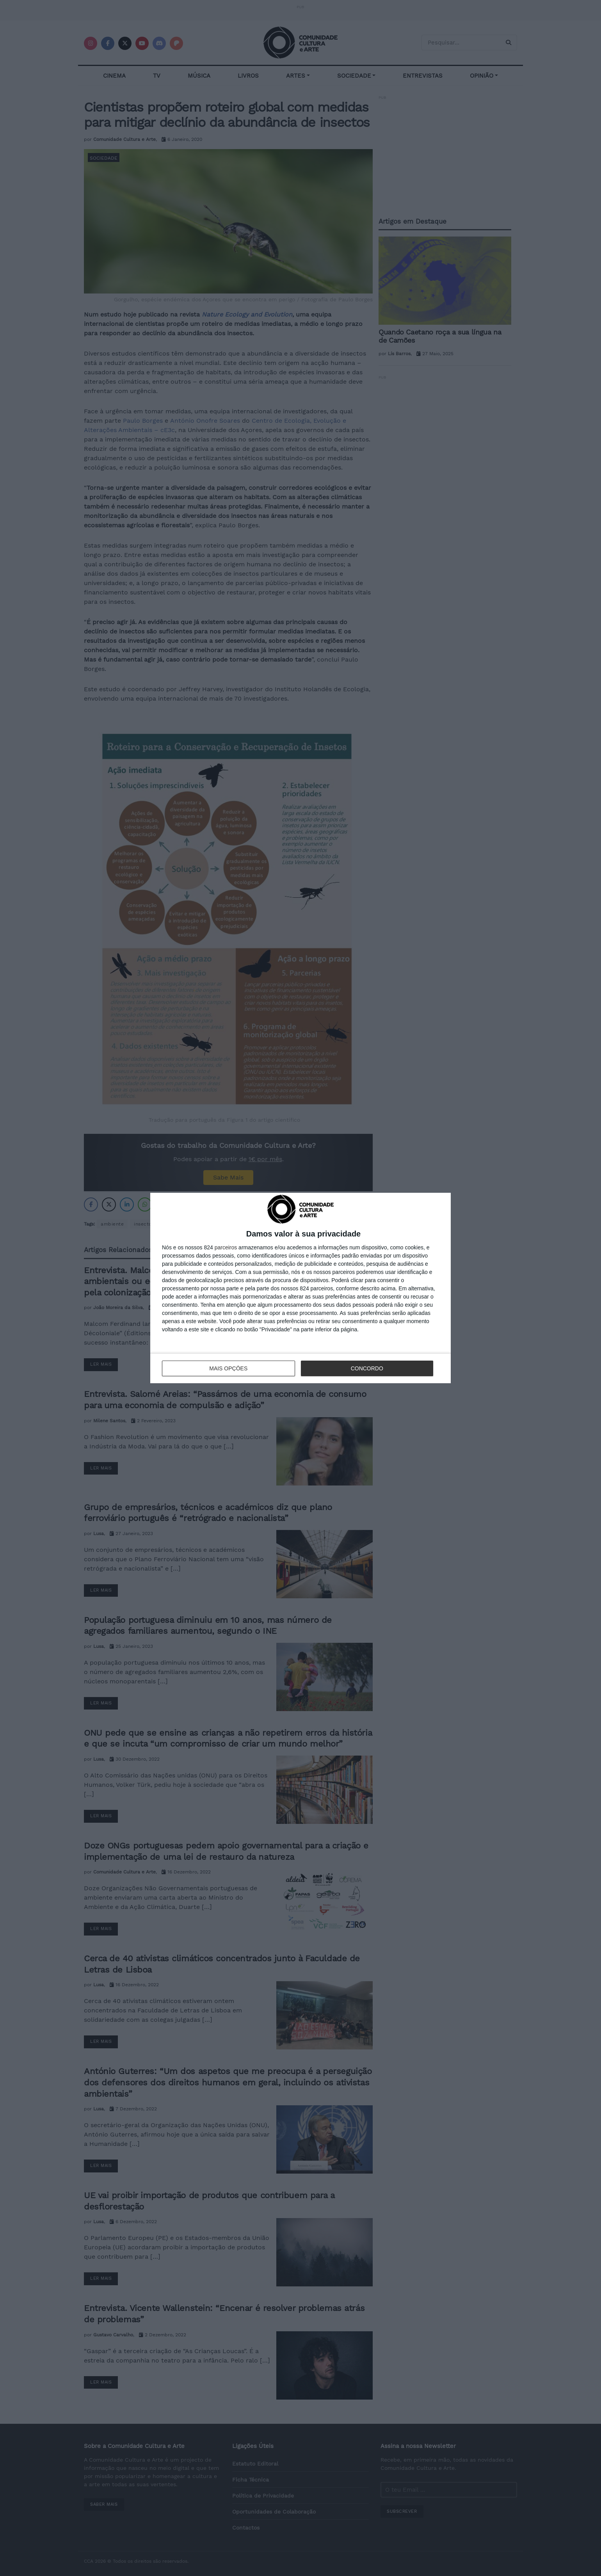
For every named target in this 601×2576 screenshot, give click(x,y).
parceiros (226, 1247)
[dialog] (300, 1288)
